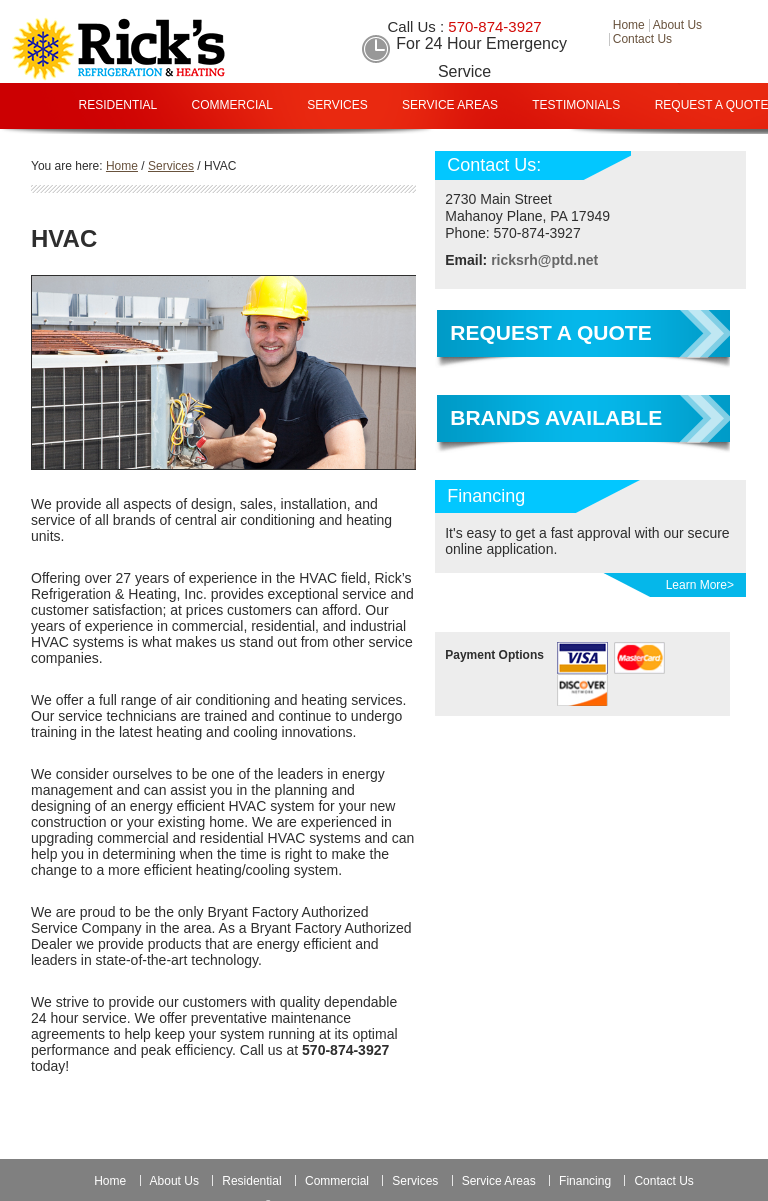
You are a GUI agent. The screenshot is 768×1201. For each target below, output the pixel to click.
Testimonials (576, 105)
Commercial (232, 105)
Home (110, 1181)
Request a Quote (550, 332)
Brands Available (556, 417)
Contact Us (663, 1181)
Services (337, 105)
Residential (118, 105)
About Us (174, 1181)
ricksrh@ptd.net (544, 260)
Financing (424, 150)
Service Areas (450, 105)
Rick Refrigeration (155, 49)
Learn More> (700, 585)
